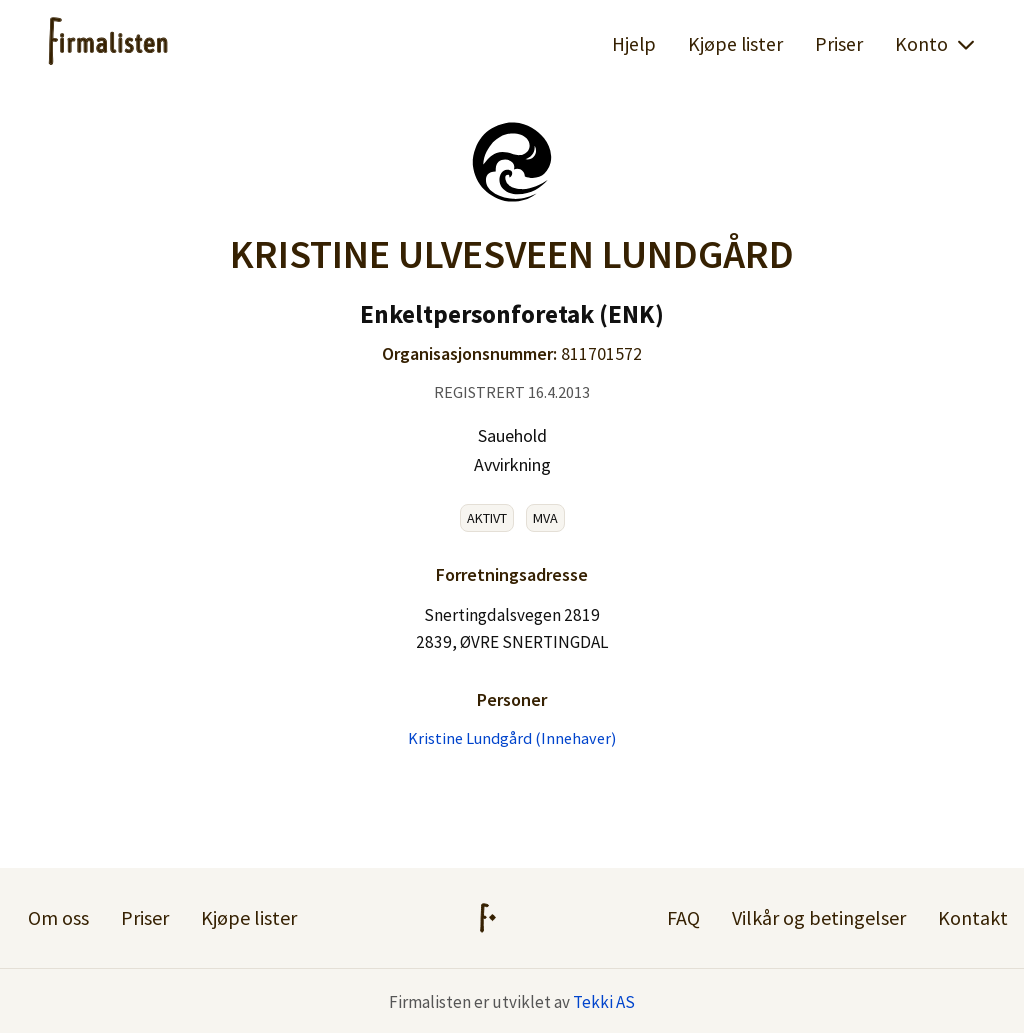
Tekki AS (604, 1002)
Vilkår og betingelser (819, 917)
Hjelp (634, 44)
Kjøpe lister (735, 44)
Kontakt (973, 917)
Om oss (58, 917)
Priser (839, 44)
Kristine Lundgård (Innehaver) (512, 738)
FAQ (683, 917)
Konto (935, 44)
